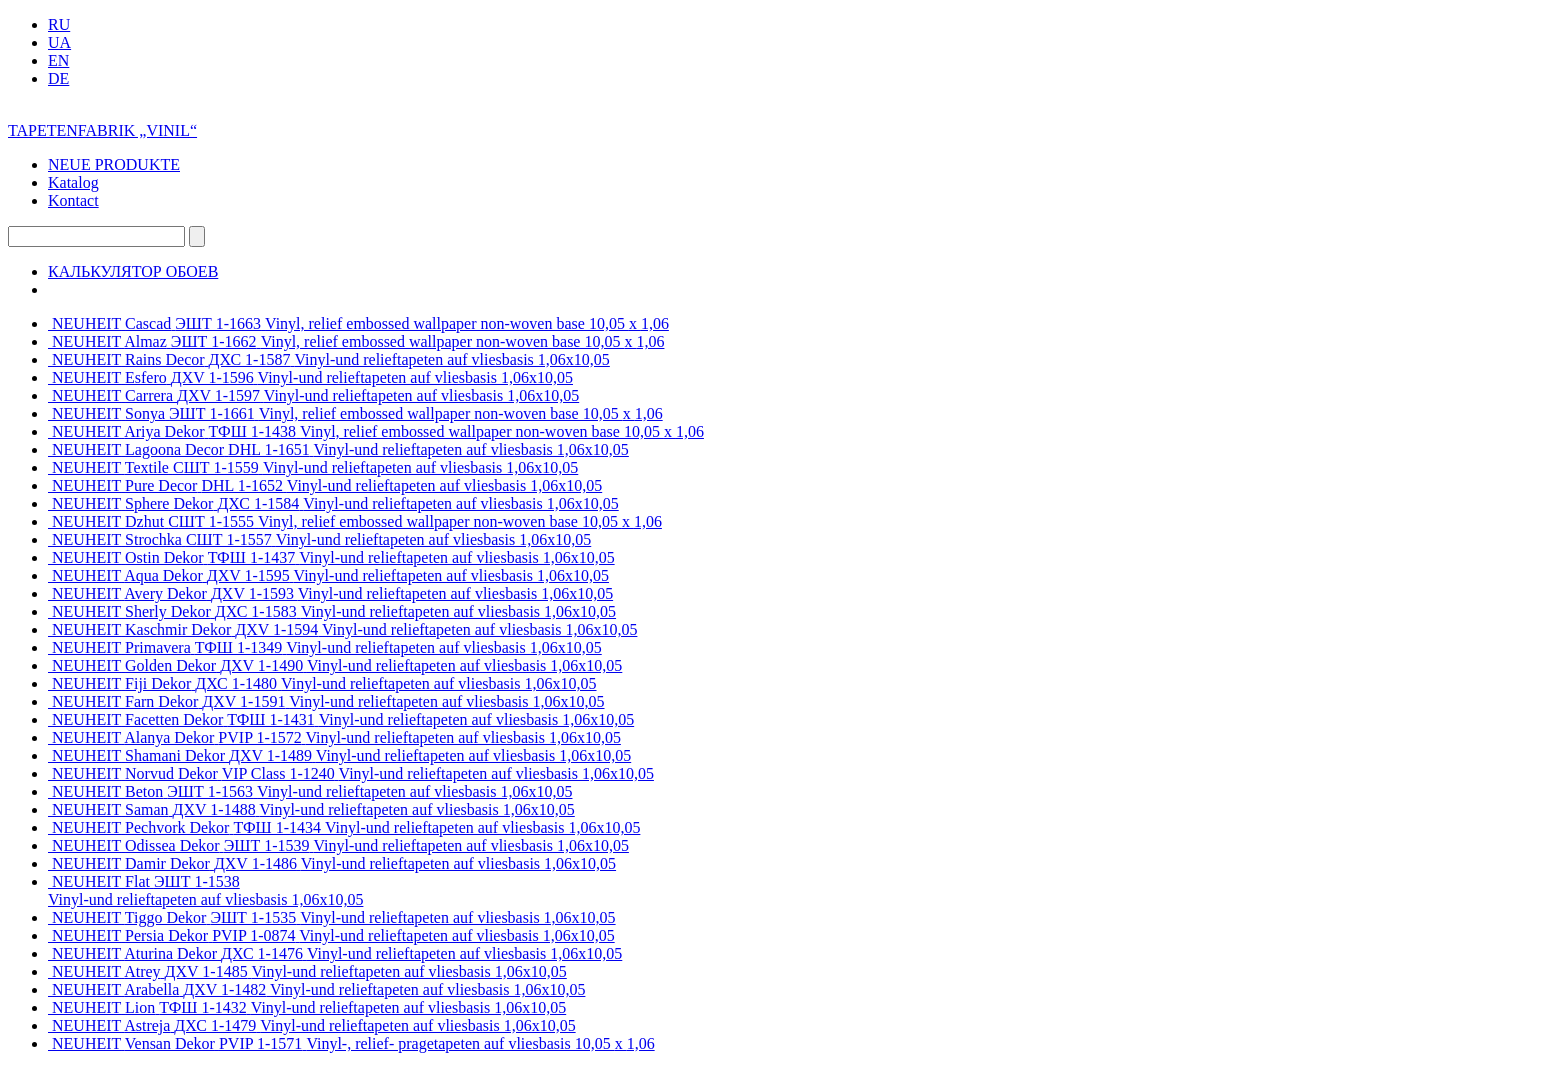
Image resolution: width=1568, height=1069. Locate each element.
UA (59, 42)
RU (59, 24)
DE (58, 78)
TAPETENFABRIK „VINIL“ (102, 130)
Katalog (73, 182)
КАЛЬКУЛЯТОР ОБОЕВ (133, 271)
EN (58, 60)
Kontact (73, 200)
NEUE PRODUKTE (114, 164)
